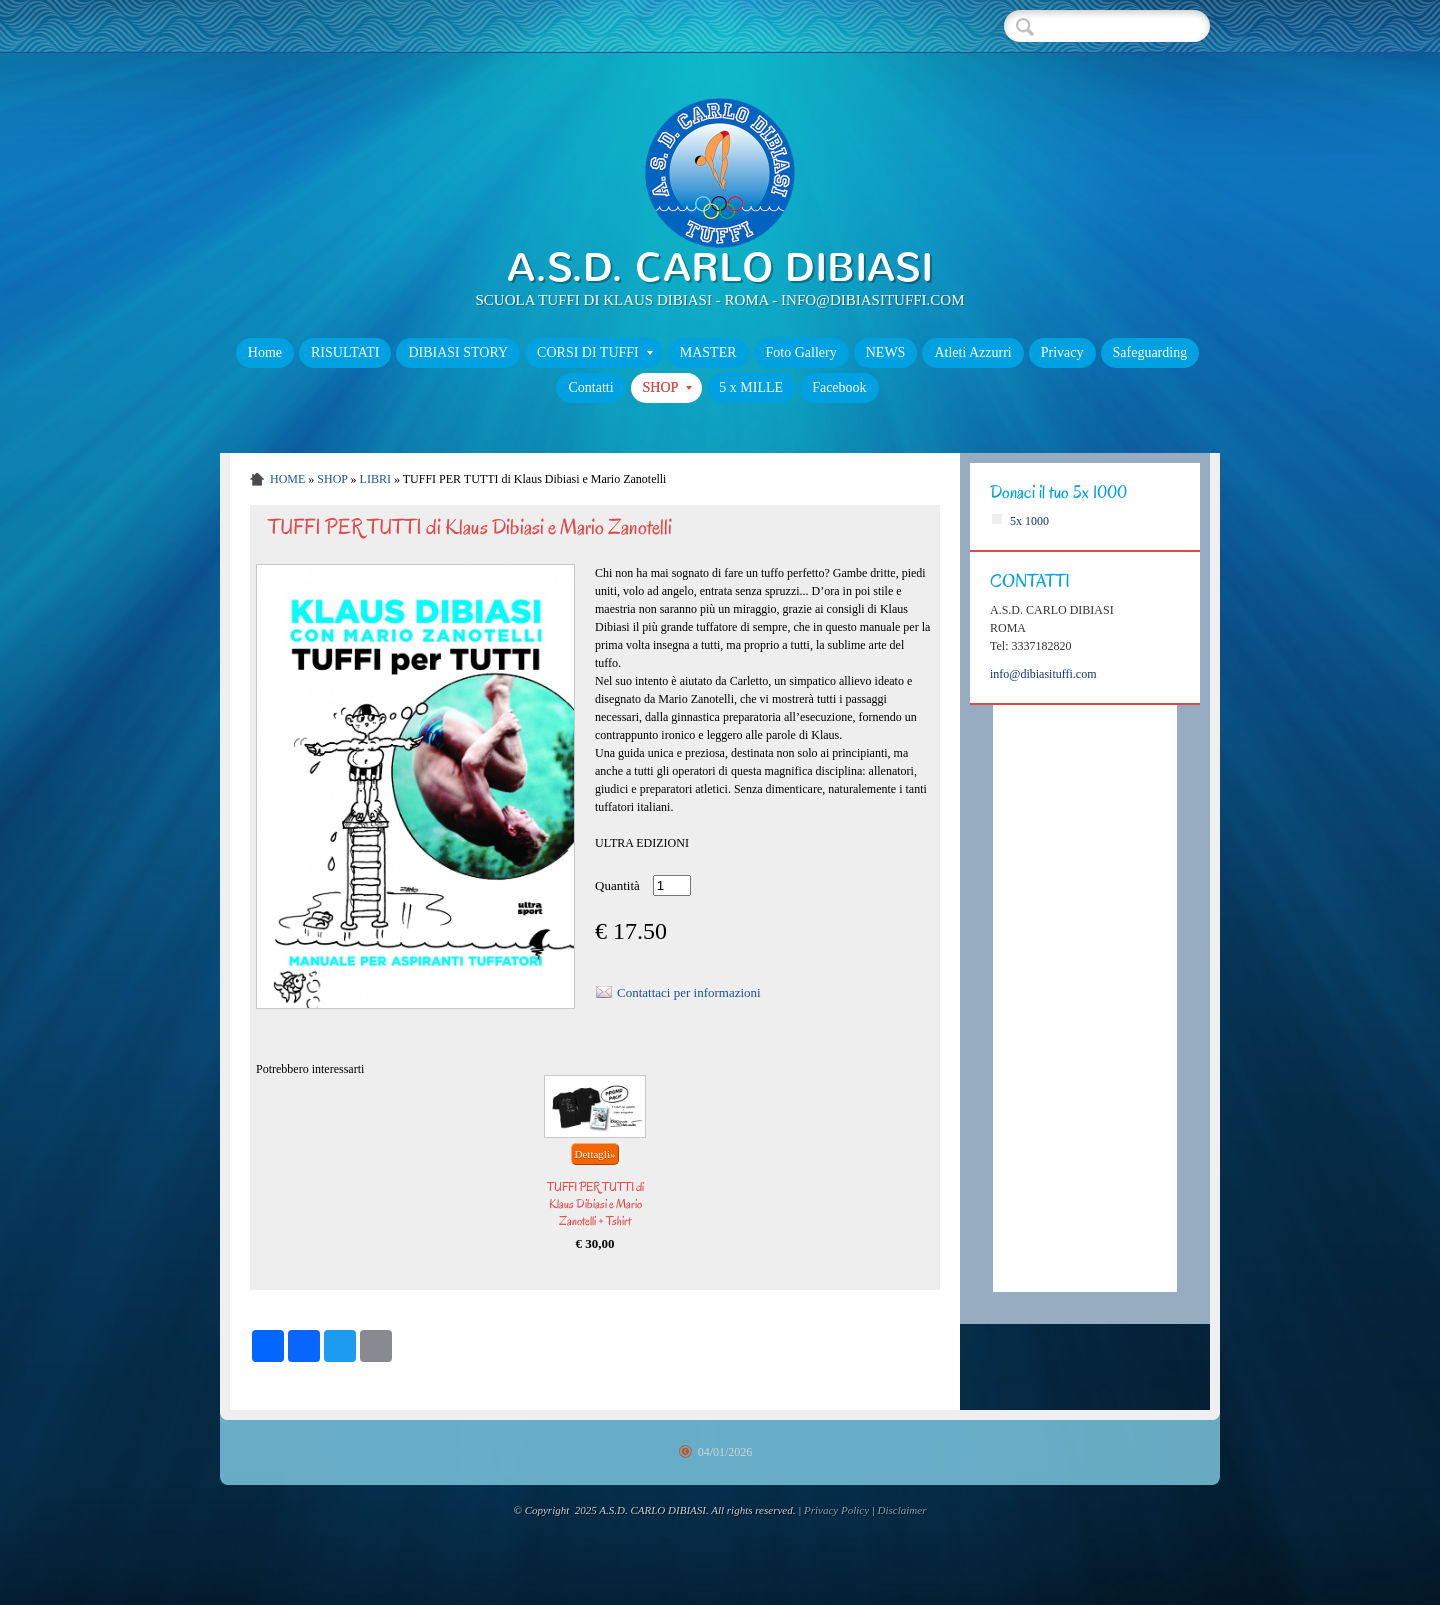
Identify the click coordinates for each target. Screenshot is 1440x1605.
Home (265, 352)
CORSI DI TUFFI (595, 352)
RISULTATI (345, 352)
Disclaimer (902, 1510)
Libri (375, 479)
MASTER (708, 352)
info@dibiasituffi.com (1043, 674)
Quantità (617, 885)
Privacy (1062, 352)
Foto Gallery (801, 352)
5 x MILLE (751, 387)
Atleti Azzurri (972, 352)
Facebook (839, 387)
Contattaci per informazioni (689, 992)
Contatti (590, 387)
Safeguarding (1150, 352)
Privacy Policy (836, 1510)
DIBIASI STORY (458, 352)
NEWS (886, 352)
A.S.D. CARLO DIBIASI (720, 267)
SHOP (668, 387)
